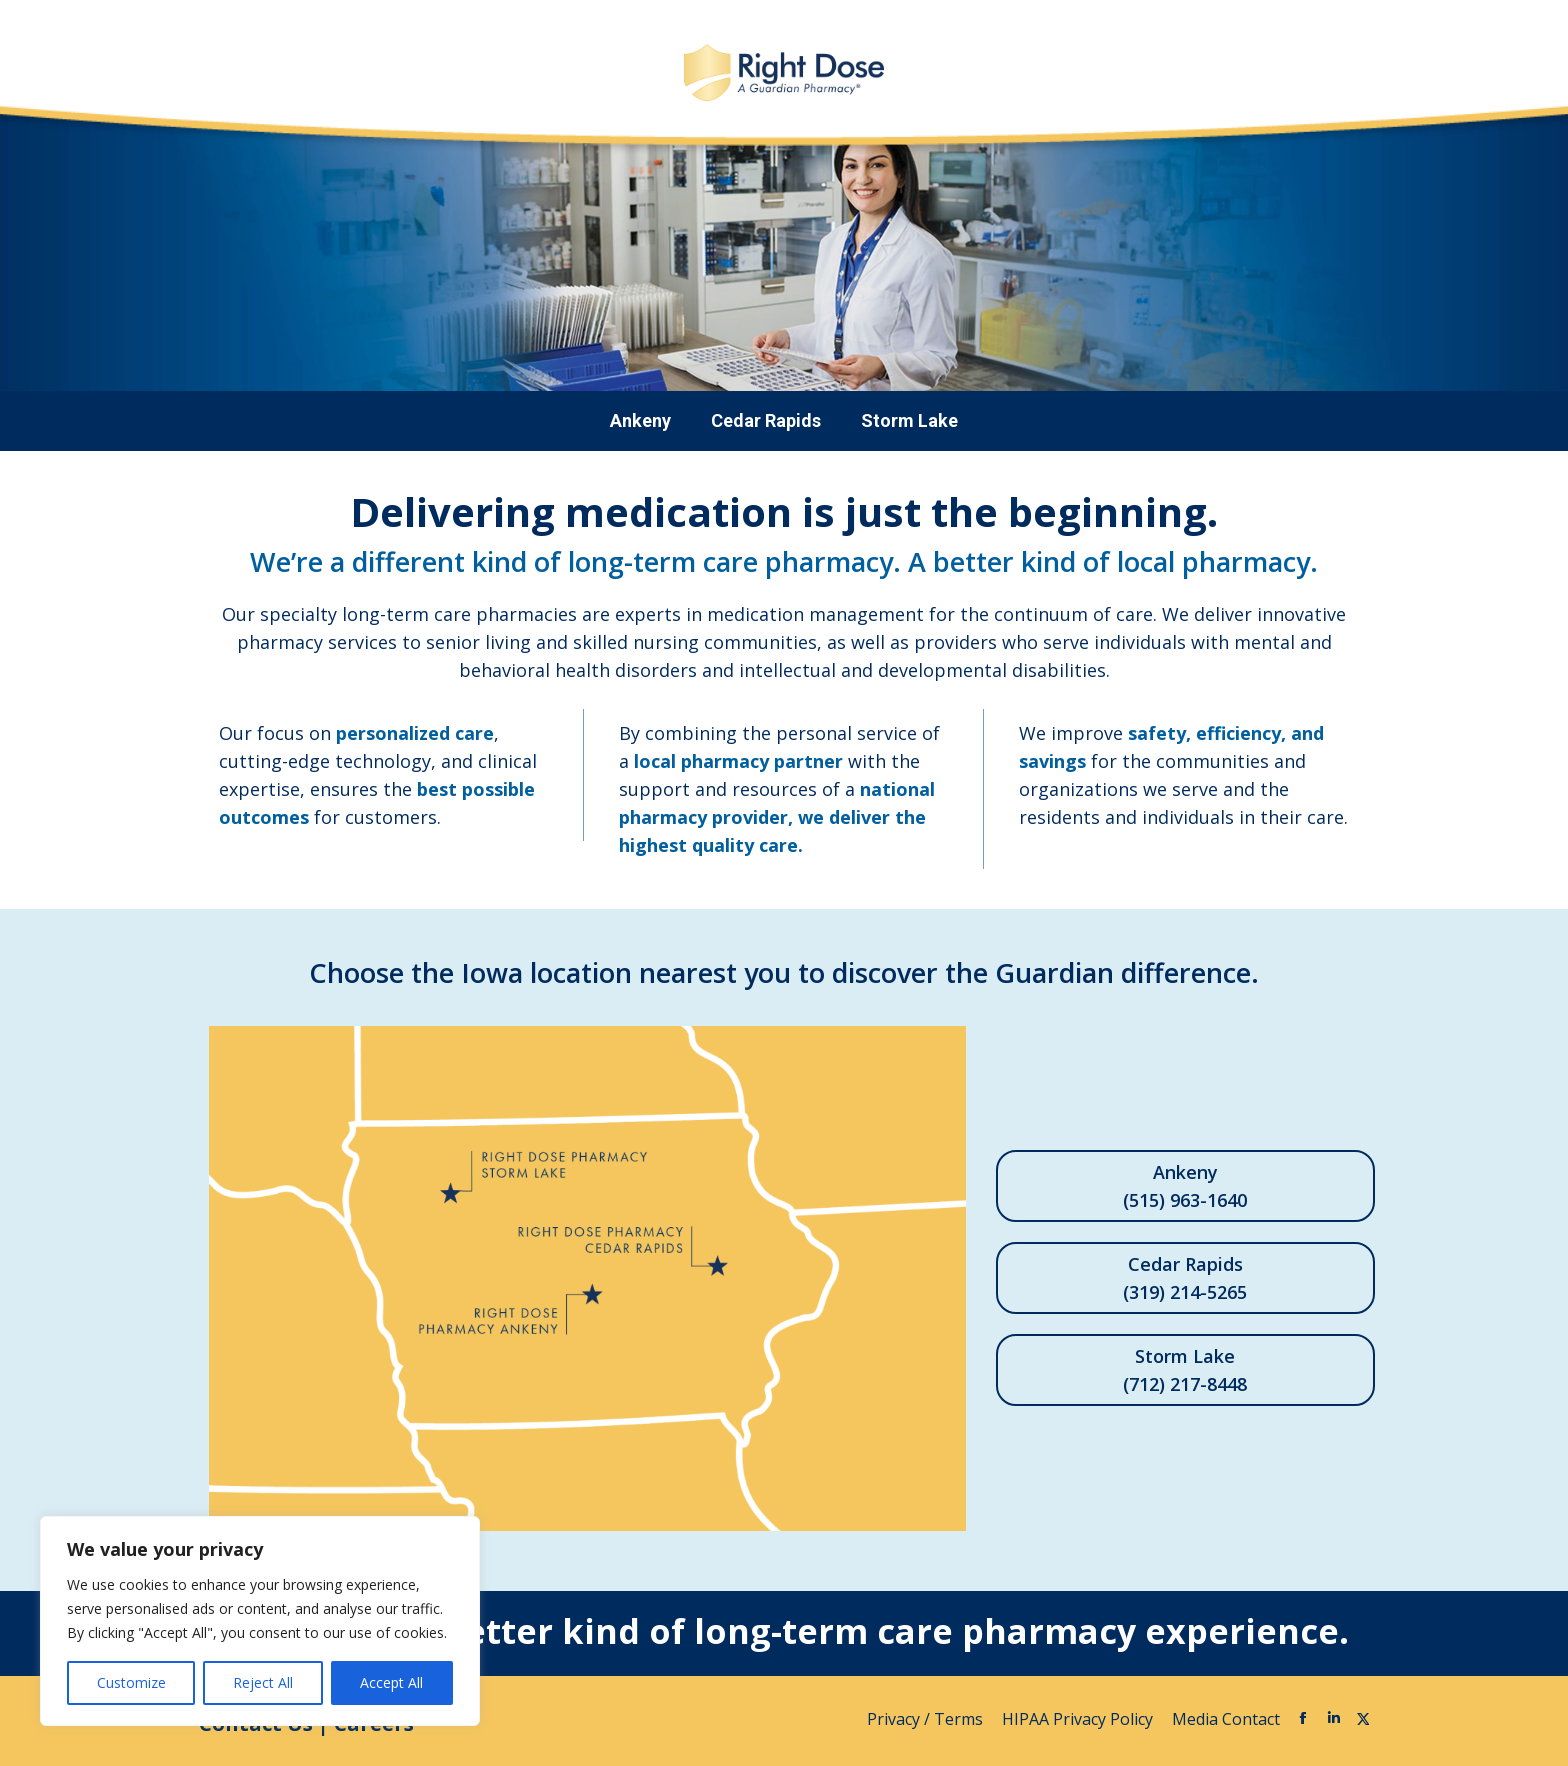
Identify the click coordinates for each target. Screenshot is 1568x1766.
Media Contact (1226, 1719)
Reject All (263, 1682)
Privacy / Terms (927, 1719)
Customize (131, 1682)
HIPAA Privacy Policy (1079, 1719)
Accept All (391, 1682)
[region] (260, 1621)
